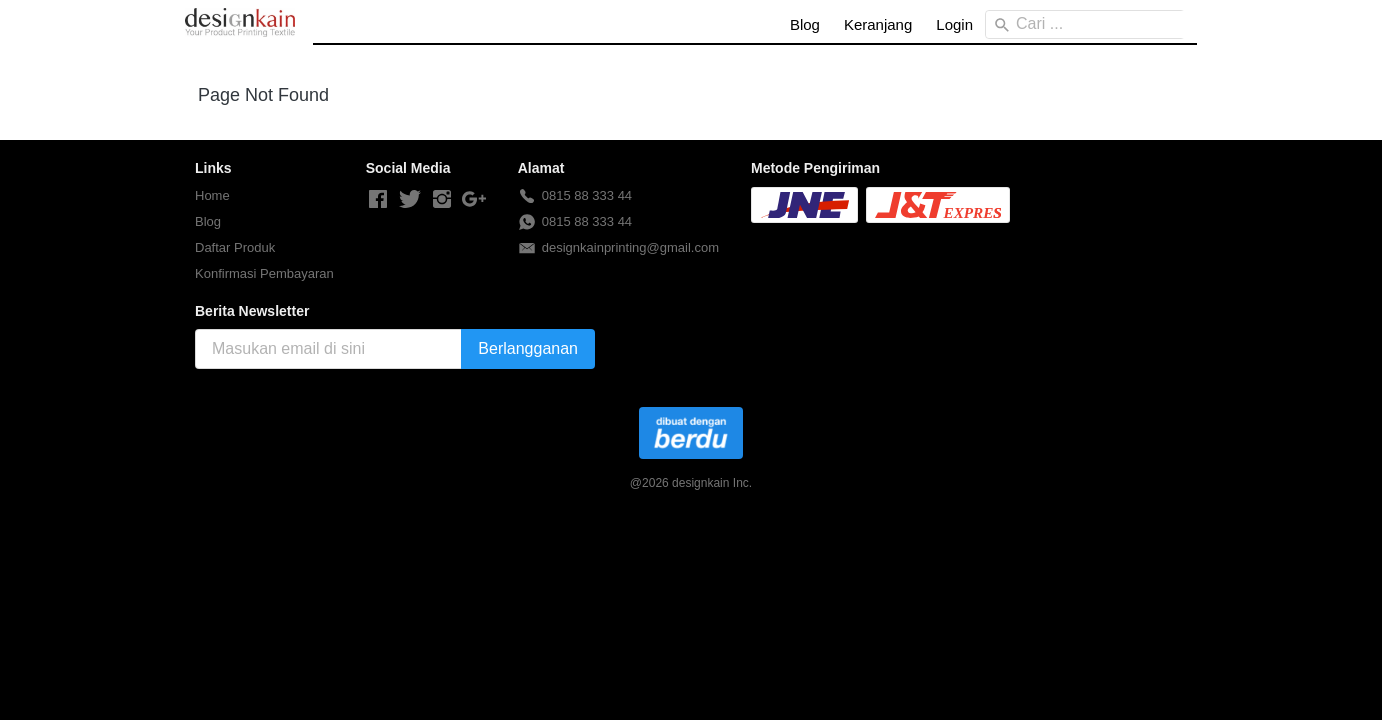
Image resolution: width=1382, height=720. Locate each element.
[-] (378, 200)
